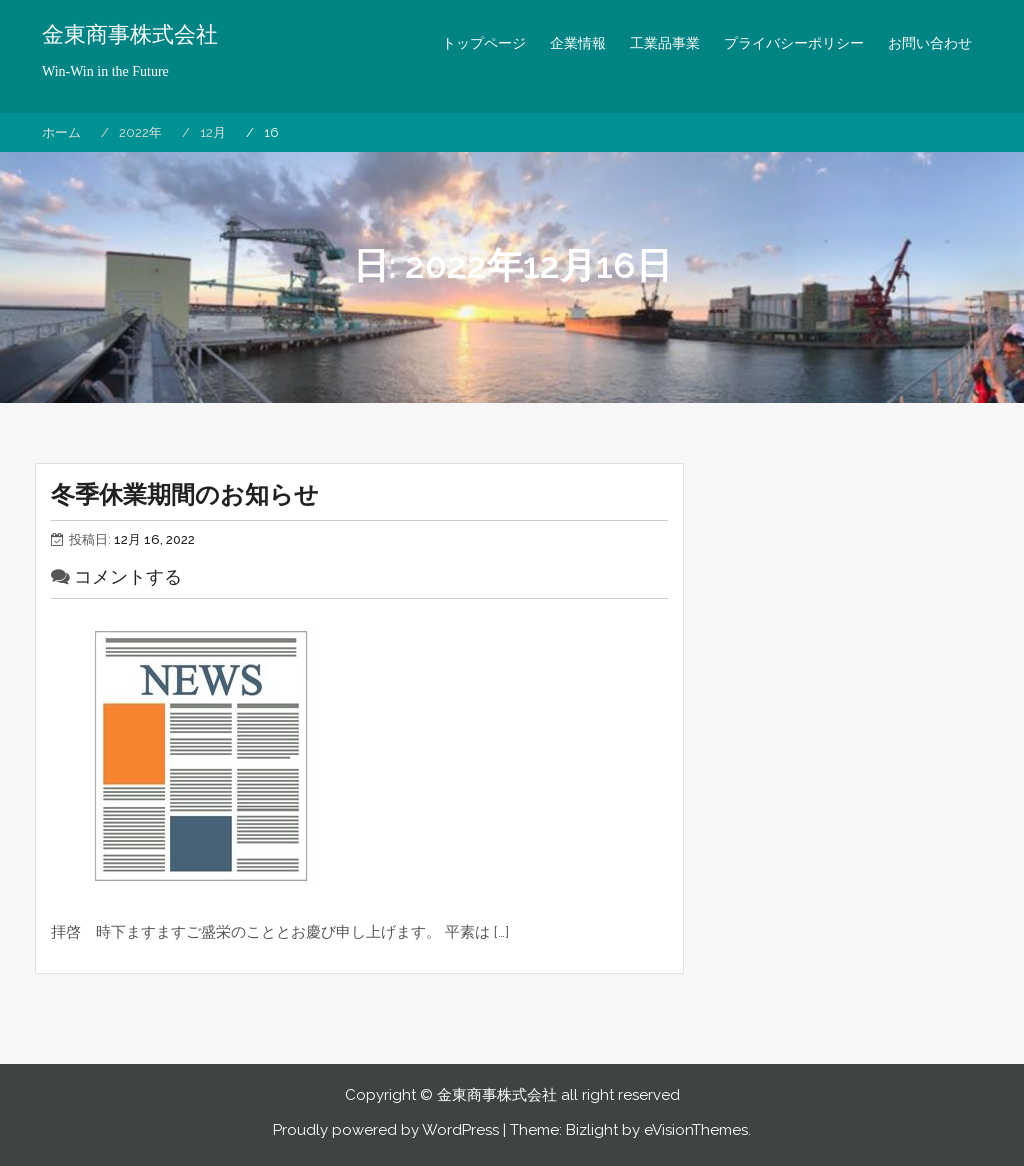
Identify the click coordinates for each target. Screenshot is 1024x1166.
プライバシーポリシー (794, 43)
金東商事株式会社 (130, 35)
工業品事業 (665, 43)
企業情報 (578, 43)
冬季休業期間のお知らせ (185, 494)
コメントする (128, 576)
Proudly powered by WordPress (386, 1130)
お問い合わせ (930, 43)
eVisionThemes (696, 1130)
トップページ (484, 43)
